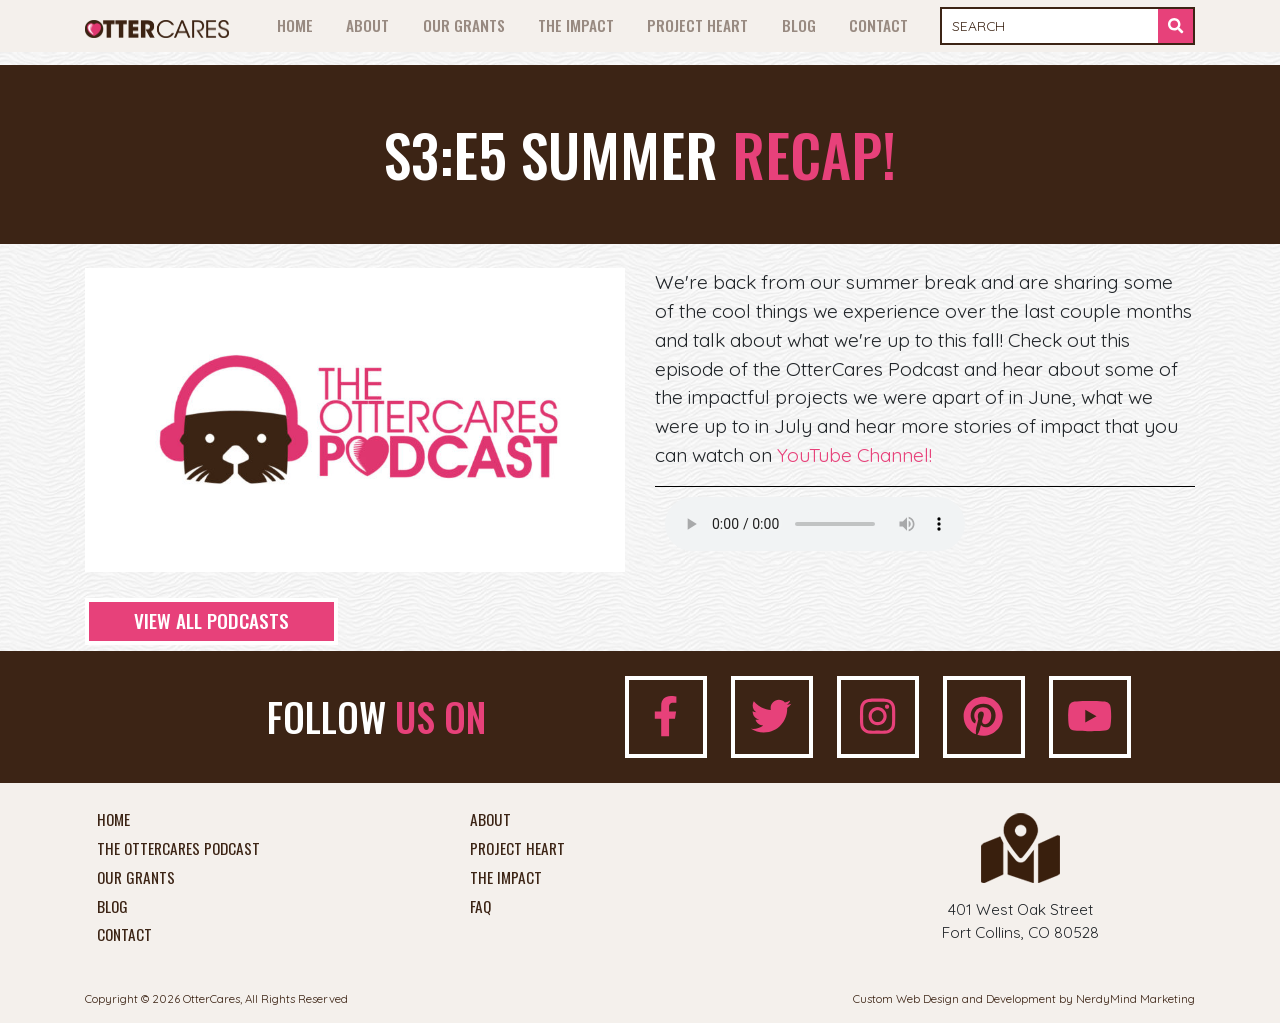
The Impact (576, 25)
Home (295, 25)
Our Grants (464, 25)
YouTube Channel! (854, 455)
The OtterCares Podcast (178, 849)
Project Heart (697, 25)
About (367, 25)
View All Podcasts (211, 620)
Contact (878, 25)
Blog (799, 25)
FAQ (480, 907)
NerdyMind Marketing (1135, 998)
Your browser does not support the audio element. (815, 524)
